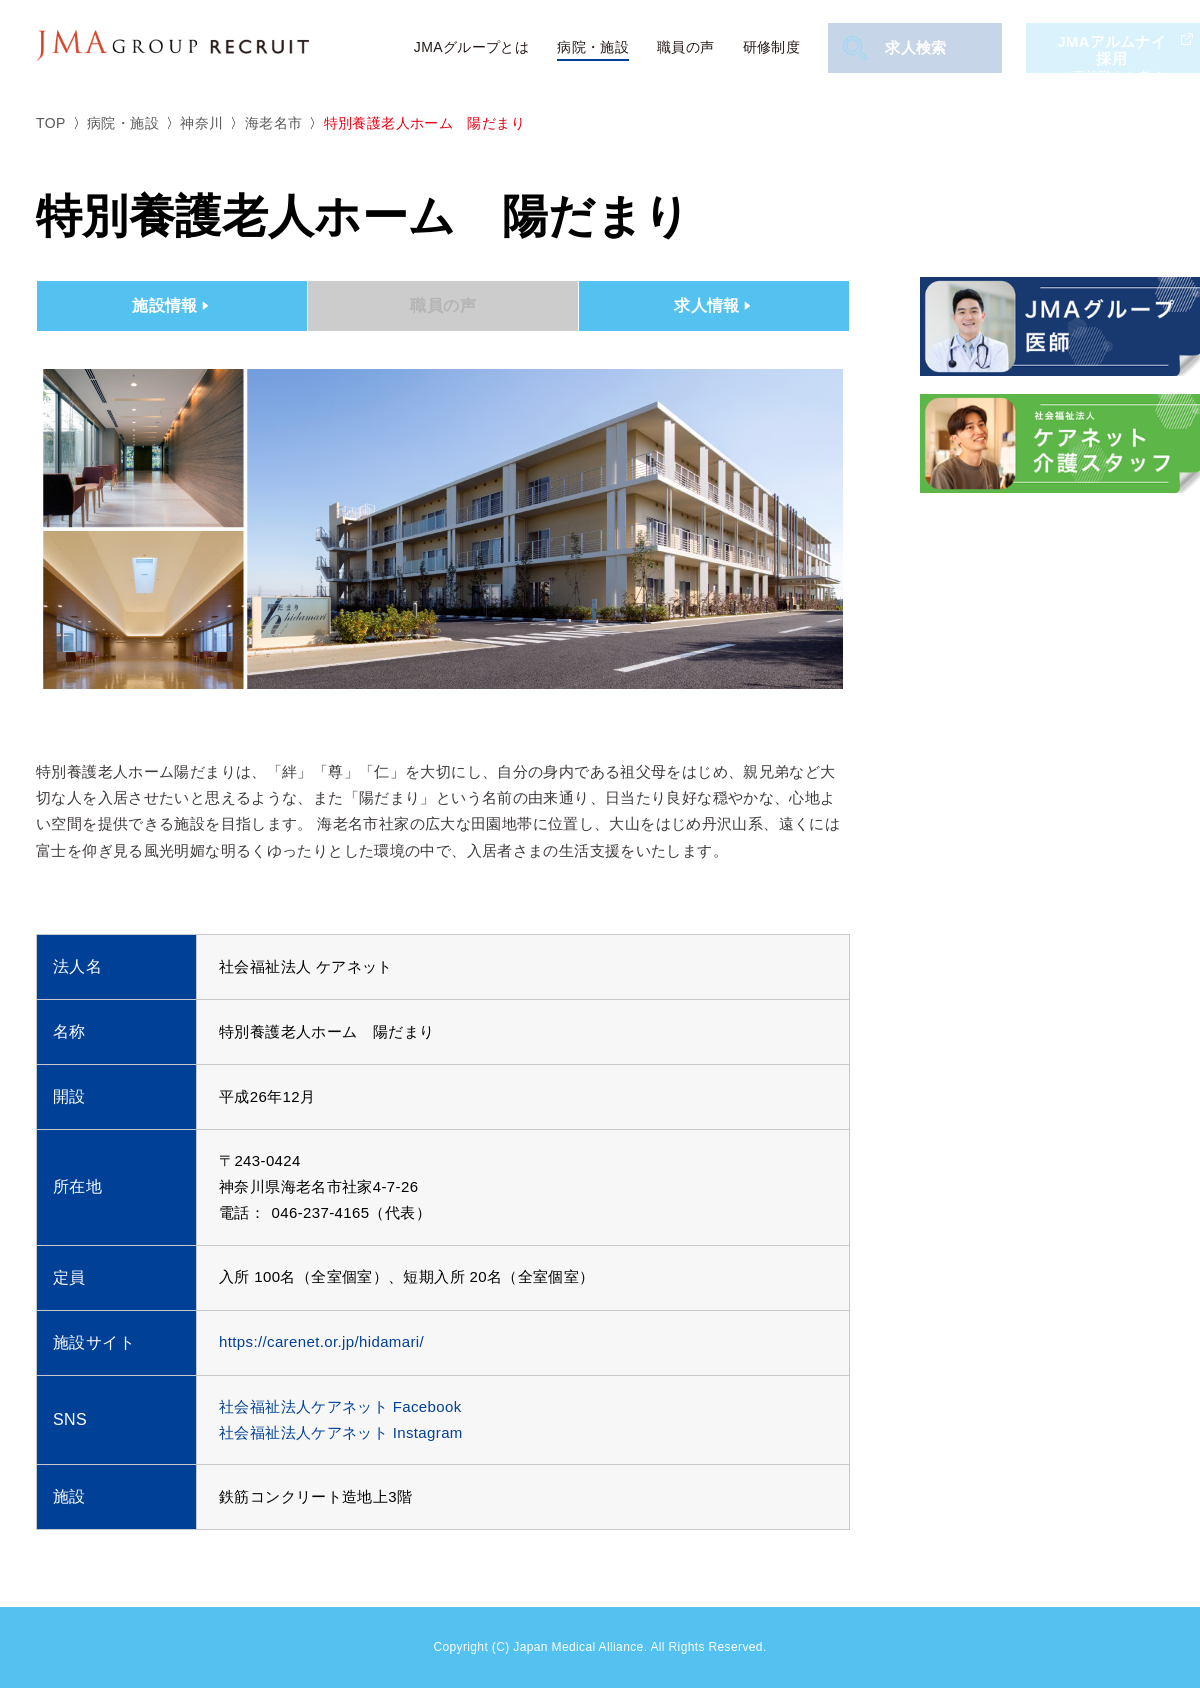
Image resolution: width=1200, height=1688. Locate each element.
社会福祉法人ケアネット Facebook (340, 1406)
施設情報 (172, 305)
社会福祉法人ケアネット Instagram (341, 1432)
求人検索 (898, 48)
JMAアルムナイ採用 (1114, 47)
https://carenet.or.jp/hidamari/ (321, 1341)
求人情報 (714, 305)
